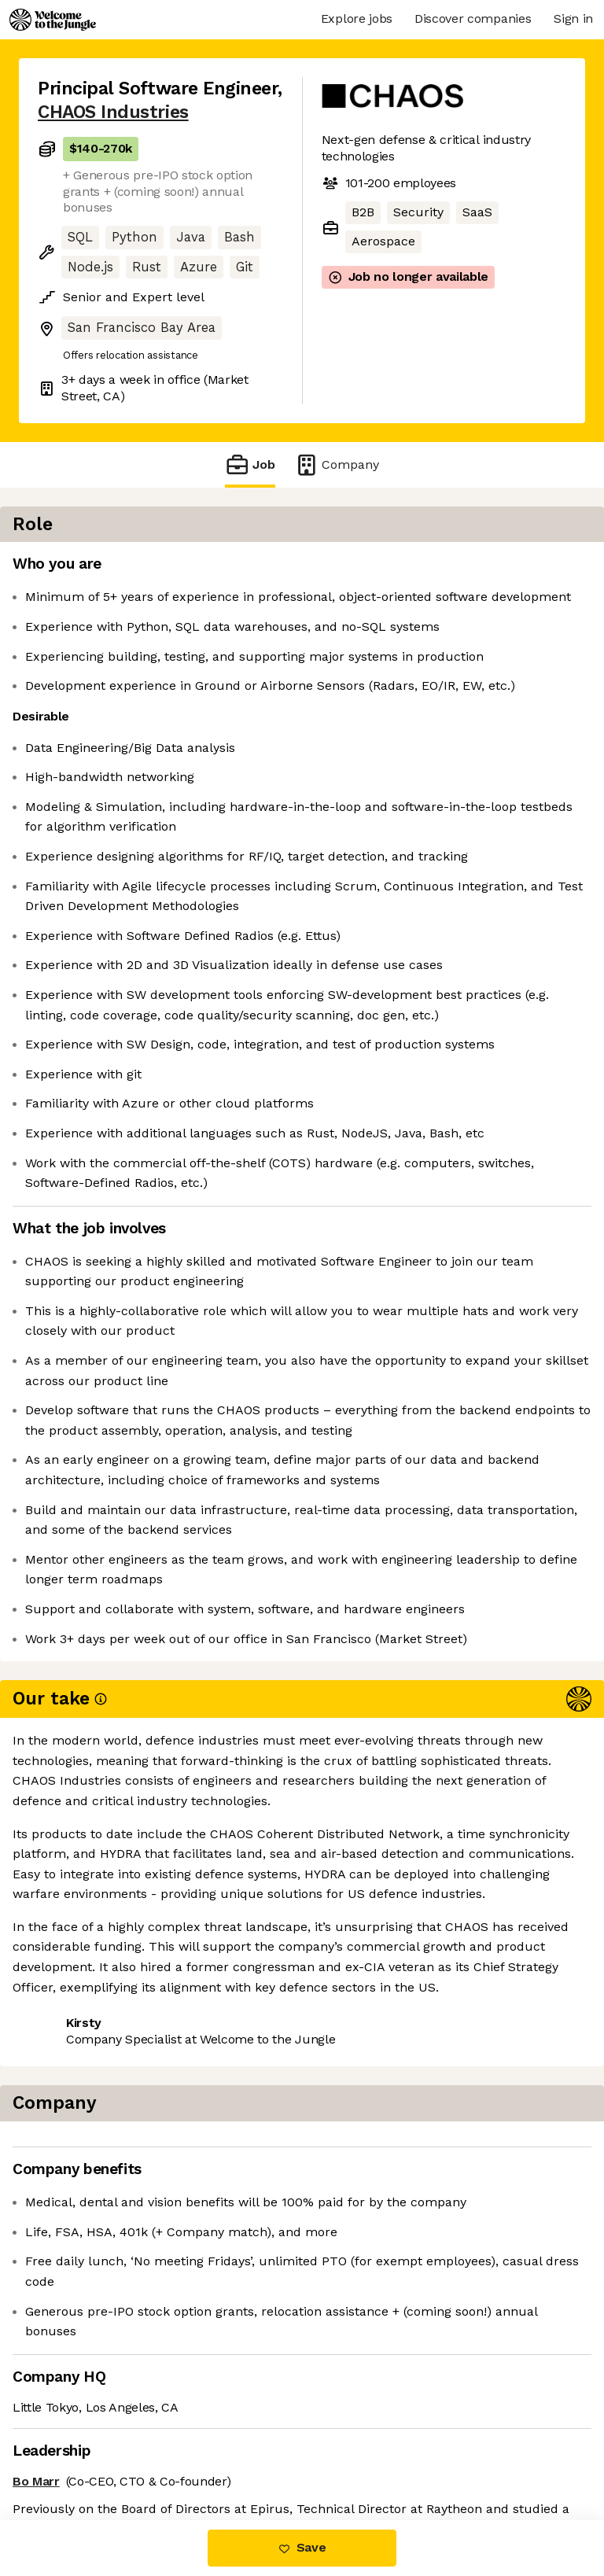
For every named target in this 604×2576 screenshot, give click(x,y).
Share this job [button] (81, 2425)
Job (250, 464)
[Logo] (52, 20)
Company (336, 464)
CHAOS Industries (113, 112)
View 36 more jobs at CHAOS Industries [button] (155, 2453)
